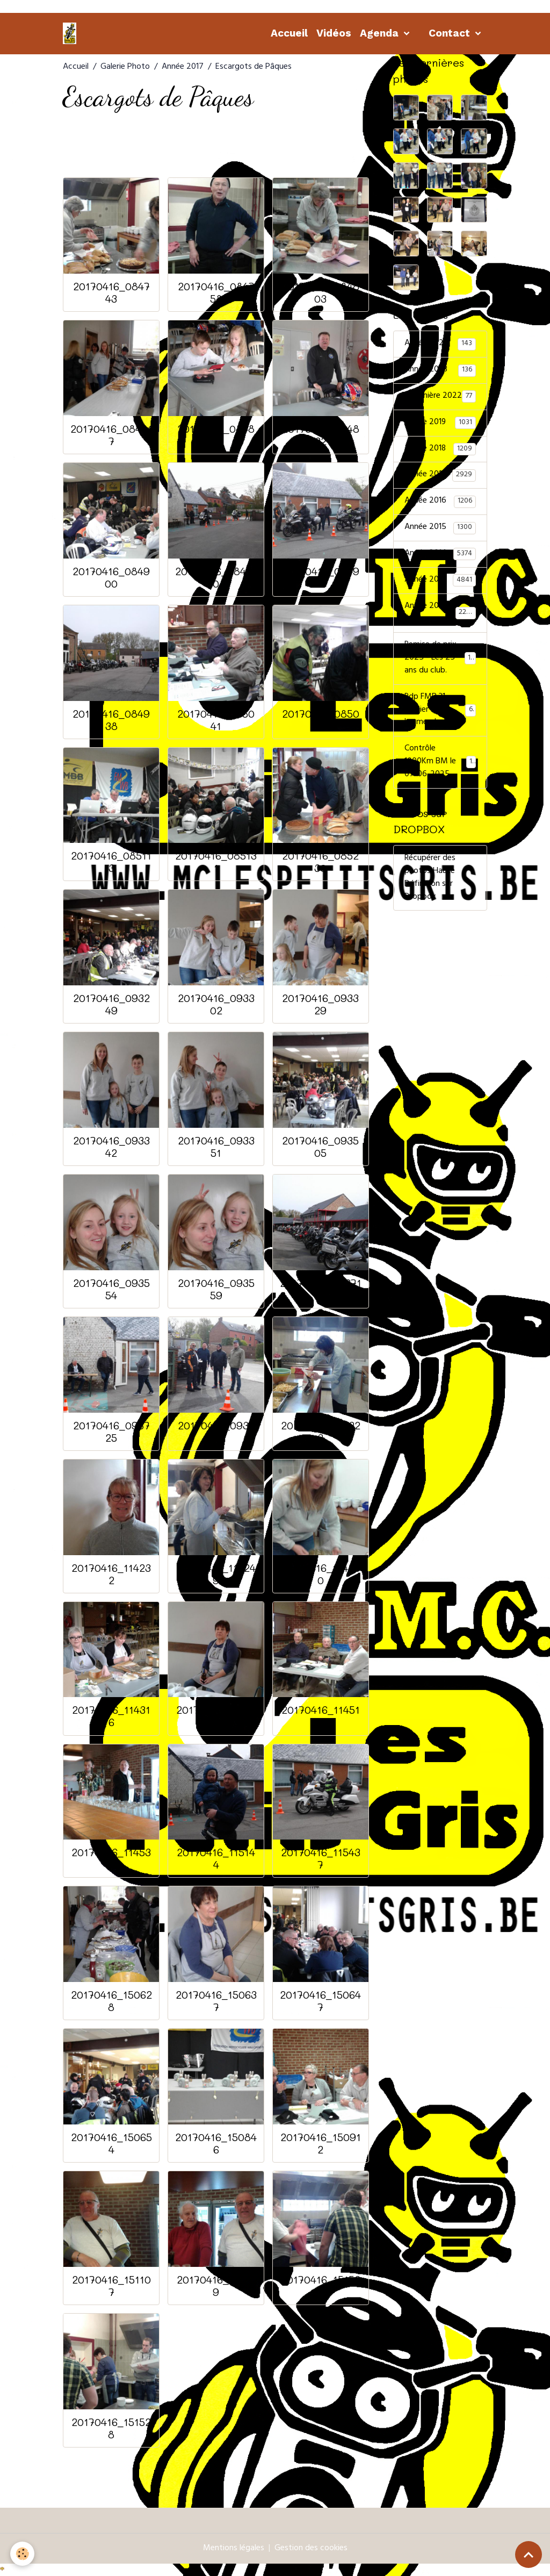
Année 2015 (440, 528)
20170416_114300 (320, 1574)
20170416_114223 (320, 1431)
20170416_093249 (111, 1004)
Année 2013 (440, 581)
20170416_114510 (320, 1716)
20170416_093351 (216, 1147)
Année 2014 (440, 555)
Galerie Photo (125, 67)
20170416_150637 (216, 2001)
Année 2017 (183, 67)
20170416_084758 (216, 292)
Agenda (380, 33)
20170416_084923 (320, 577)
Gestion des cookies (311, 2548)
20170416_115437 (320, 1858)
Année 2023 (440, 370)
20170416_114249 (216, 1574)
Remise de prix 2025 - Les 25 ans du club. (441, 660)
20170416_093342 (111, 1147)
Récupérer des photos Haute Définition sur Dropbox (429, 879)
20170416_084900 (111, 577)
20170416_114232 (111, 1574)
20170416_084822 (216, 435)
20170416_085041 (216, 720)
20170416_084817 (111, 435)
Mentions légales (233, 2549)
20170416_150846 (216, 2143)
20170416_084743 (111, 292)
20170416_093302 (216, 1004)
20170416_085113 (111, 862)
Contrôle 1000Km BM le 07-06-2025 (440, 764)
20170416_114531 (111, 1858)
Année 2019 (440, 423)
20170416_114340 (216, 1716)
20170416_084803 (320, 292)
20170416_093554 (111, 1289)
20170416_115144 (216, 1858)
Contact (451, 33)
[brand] (71, 33)
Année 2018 (440, 449)
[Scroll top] (528, 2554)
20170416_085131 (216, 862)
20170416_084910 (216, 577)
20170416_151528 (111, 2428)
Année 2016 (440, 502)
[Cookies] (23, 2554)
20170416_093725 (111, 1431)
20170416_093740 (216, 1431)
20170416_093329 (320, 1004)
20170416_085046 (320, 720)
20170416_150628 (111, 2001)
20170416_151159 (216, 2286)
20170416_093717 (320, 1289)
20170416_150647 (320, 2001)
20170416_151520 (320, 2286)
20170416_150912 (320, 2143)
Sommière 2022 (440, 397)
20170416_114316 (111, 1716)
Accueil (289, 33)
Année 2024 (440, 344)
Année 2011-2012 (440, 613)
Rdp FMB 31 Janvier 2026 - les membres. (440, 712)
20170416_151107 (111, 2286)
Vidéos (333, 33)
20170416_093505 (320, 1147)
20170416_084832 (320, 435)
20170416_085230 (320, 862)
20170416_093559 (216, 1289)
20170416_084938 (111, 720)
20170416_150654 (111, 2143)
